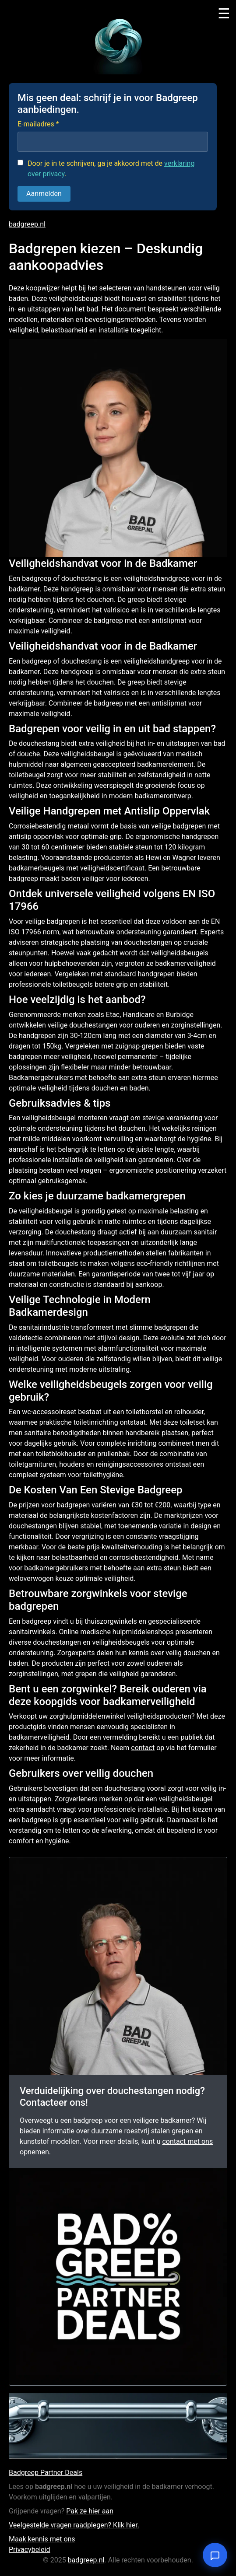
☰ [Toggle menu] (224, 13)
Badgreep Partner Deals (45, 2472)
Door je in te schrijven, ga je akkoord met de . (111, 168)
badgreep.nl (27, 224)
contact (143, 1748)
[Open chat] (215, 2555)
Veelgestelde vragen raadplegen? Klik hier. (74, 2525)
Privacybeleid (29, 2549)
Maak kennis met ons (42, 2539)
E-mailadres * (38, 124)
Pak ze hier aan (89, 2511)
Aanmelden (44, 193)
